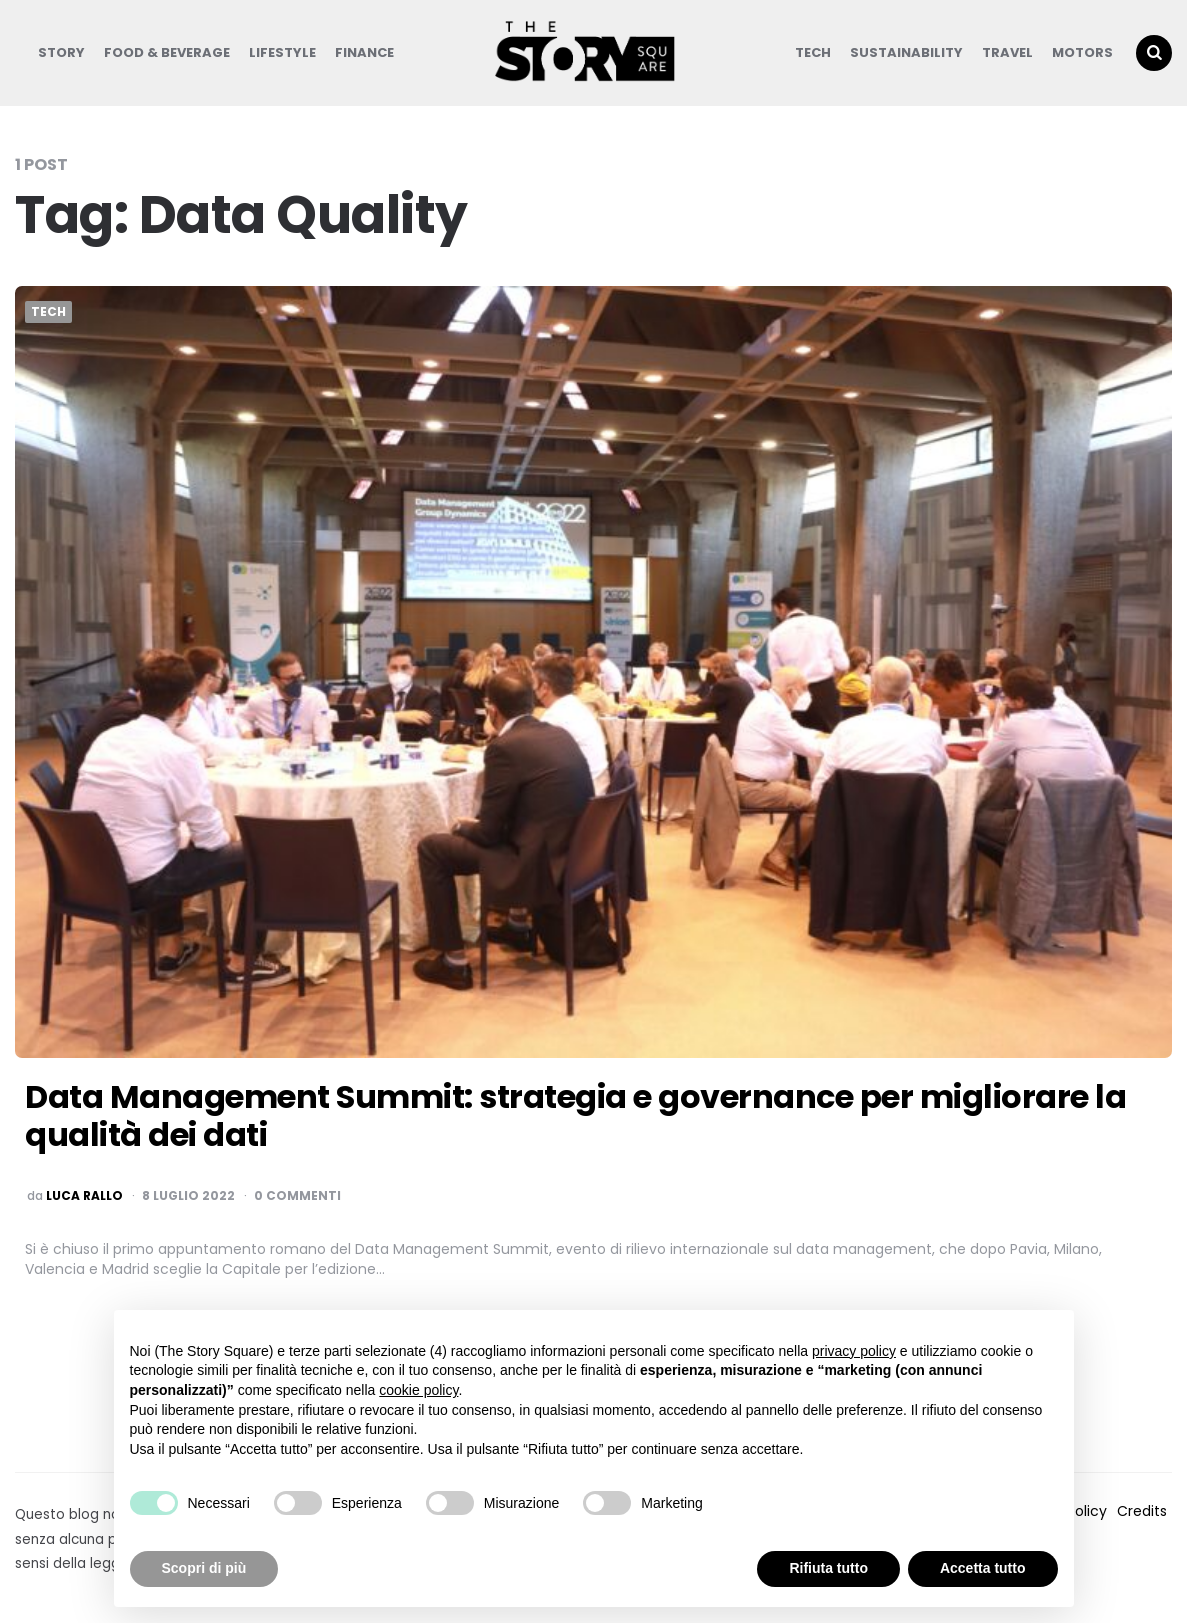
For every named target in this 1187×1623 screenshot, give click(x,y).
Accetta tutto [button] (983, 1568)
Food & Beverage (167, 52)
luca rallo (84, 1196)
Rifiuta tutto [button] (828, 1568)
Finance (364, 52)
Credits (1142, 1511)
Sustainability (906, 52)
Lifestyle (282, 52)
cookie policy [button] (418, 1390)
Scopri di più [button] (204, 1568)
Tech (813, 52)
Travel (1007, 52)
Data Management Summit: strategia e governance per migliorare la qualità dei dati (575, 1115)
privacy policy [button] (854, 1351)
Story (61, 52)
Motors (1082, 52)
